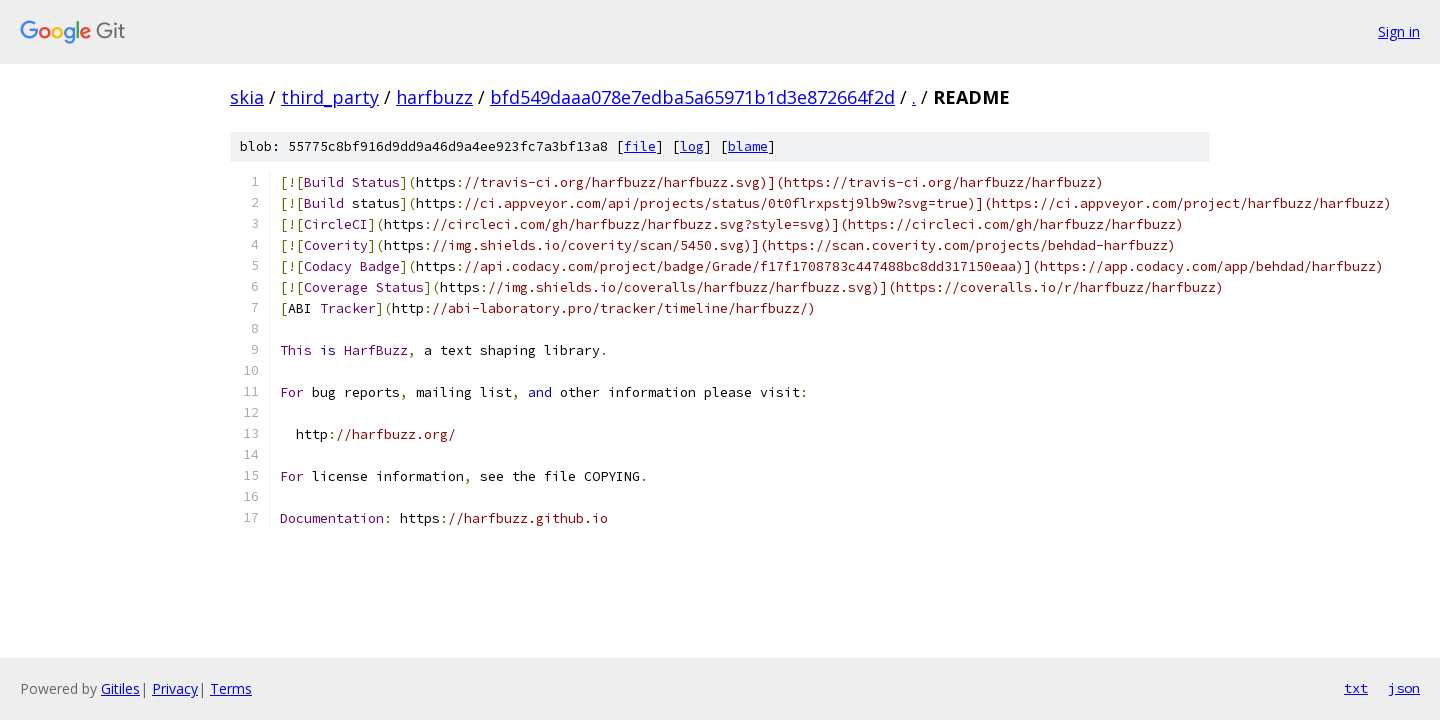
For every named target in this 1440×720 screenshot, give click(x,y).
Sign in (1399, 31)
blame (748, 146)
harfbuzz (434, 97)
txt (1356, 688)
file (640, 146)
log (692, 146)
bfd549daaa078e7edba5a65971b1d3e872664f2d (692, 97)
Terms (231, 688)
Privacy (175, 688)
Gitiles (120, 688)
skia (247, 97)
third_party (330, 97)
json (1404, 688)
